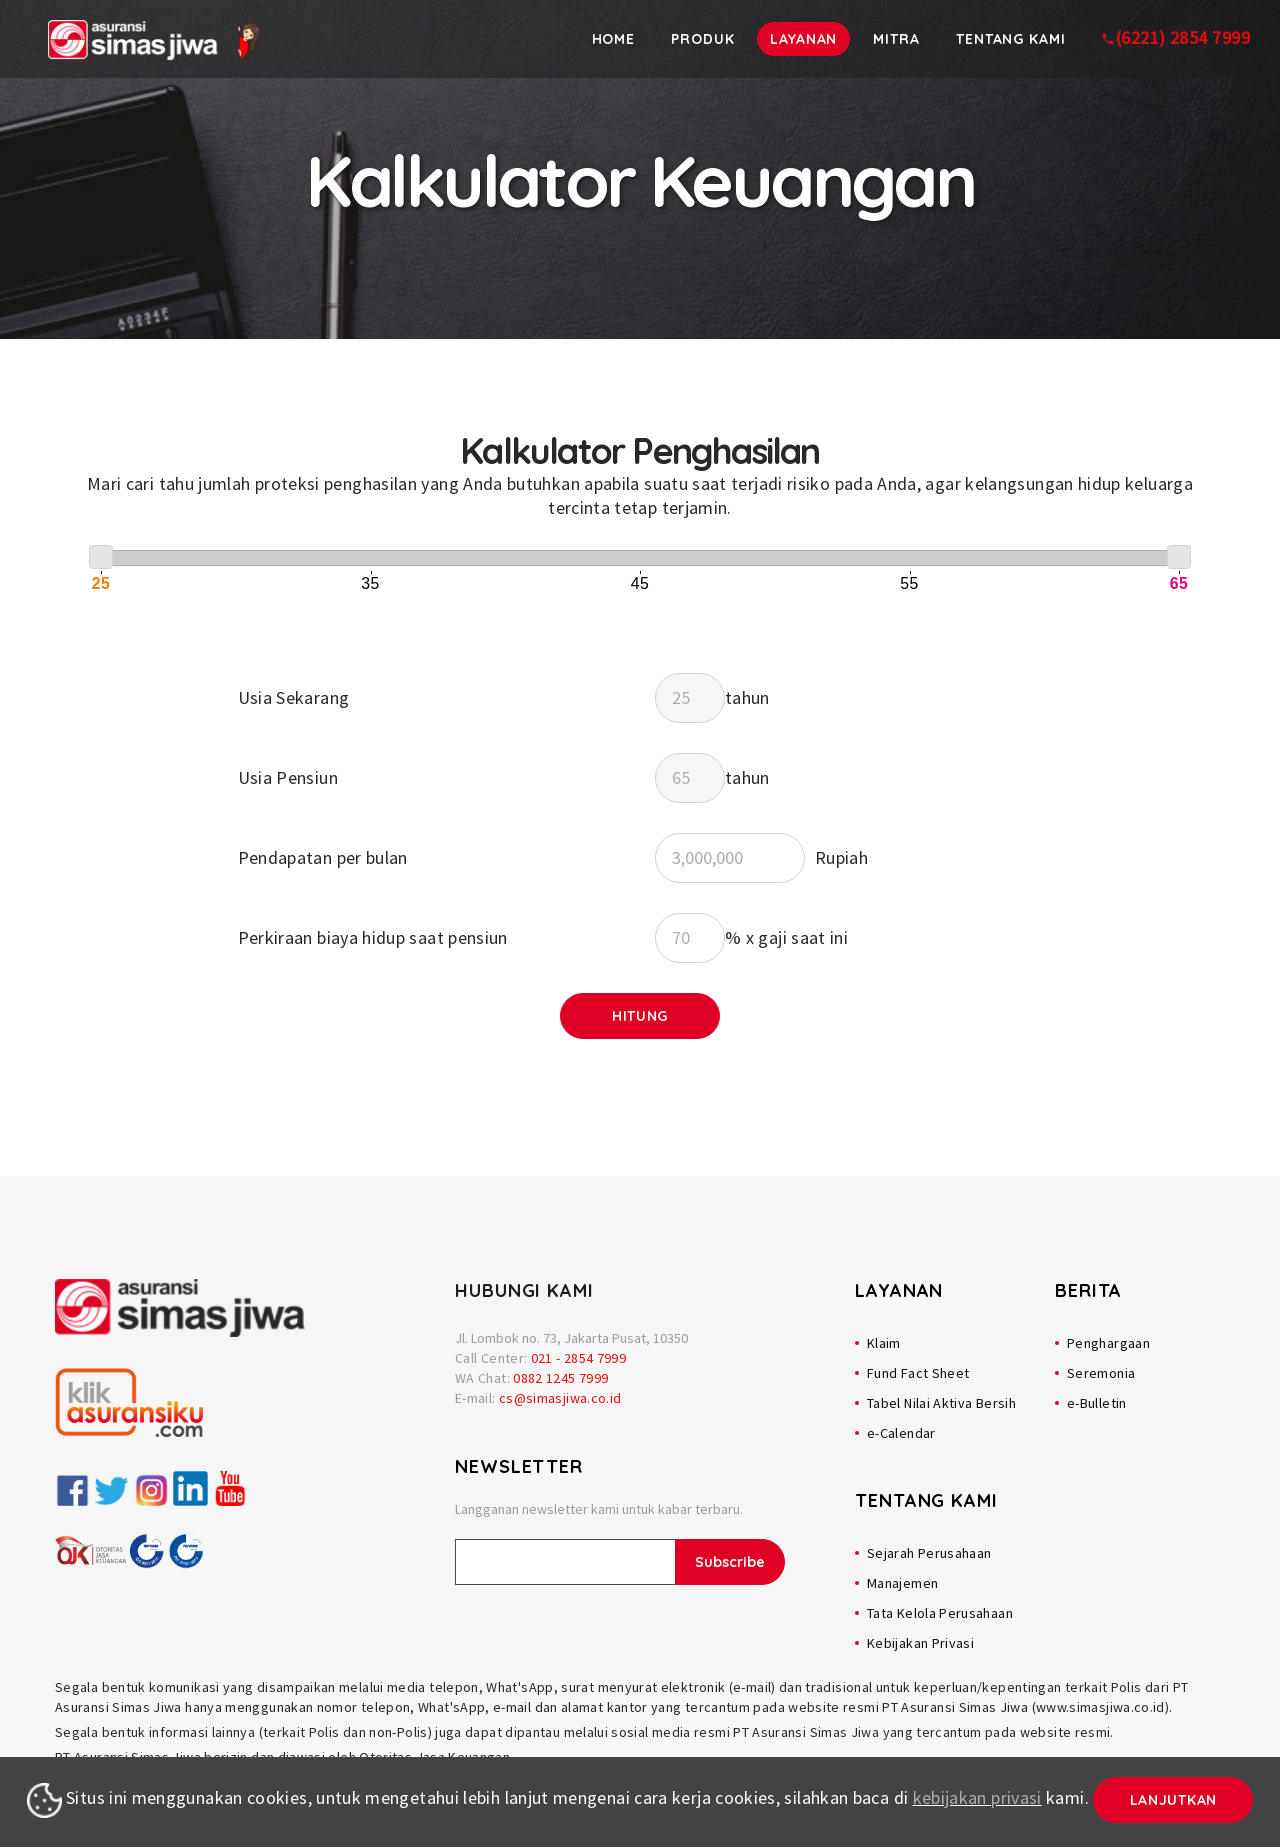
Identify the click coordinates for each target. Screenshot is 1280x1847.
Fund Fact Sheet (918, 1373)
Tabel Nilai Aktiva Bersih (941, 1403)
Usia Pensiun (288, 777)
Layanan (804, 39)
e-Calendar (901, 1433)
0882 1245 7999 (560, 1378)
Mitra (897, 39)
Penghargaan (1108, 1343)
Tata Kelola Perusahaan (940, 1613)
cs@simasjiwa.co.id (560, 1398)
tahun (747, 697)
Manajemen (902, 1583)
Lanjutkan (1173, 1800)
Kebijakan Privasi (920, 1643)
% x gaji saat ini (786, 937)
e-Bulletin (1097, 1403)
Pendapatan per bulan (323, 857)
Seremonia (1101, 1373)
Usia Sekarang (294, 697)
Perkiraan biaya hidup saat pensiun (373, 937)
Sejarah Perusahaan (929, 1553)
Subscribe (730, 1562)
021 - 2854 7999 (578, 1358)
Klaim (884, 1343)
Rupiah (841, 857)
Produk (704, 39)
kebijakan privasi (977, 1797)
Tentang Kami (1011, 39)
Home (616, 39)
